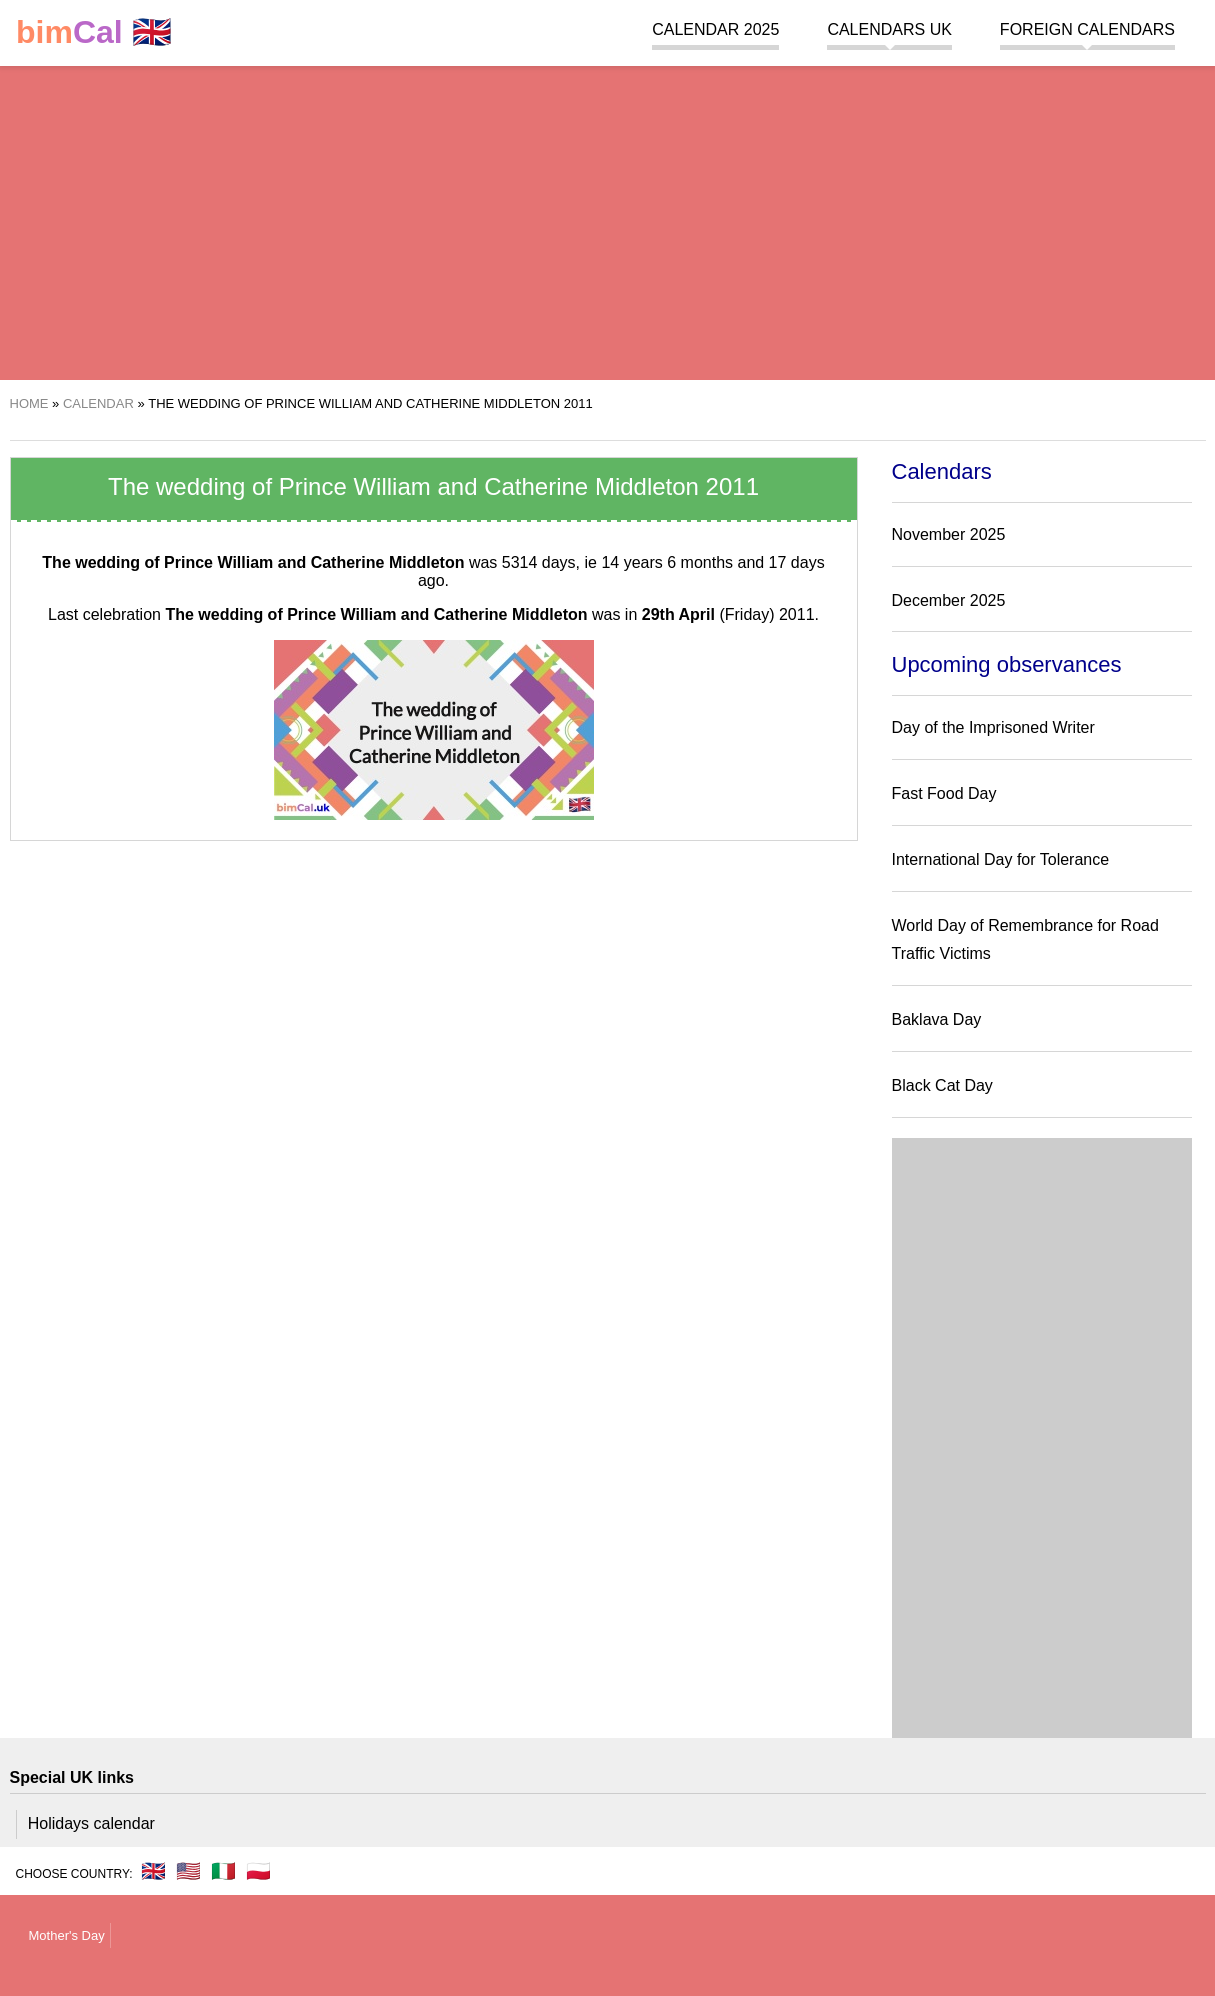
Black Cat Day (942, 1085)
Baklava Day (937, 1019)
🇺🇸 (188, 1871)
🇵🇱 (258, 1871)
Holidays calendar (91, 1823)
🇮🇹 (223, 1871)
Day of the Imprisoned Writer (993, 727)
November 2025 (949, 534)
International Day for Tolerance (1001, 859)
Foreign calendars (1087, 29)
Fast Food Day (944, 793)
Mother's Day (67, 1935)
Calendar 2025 (715, 29)
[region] (607, 220)
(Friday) (708, 614)
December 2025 (949, 600)
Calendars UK (889, 29)
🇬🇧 (94, 32)
